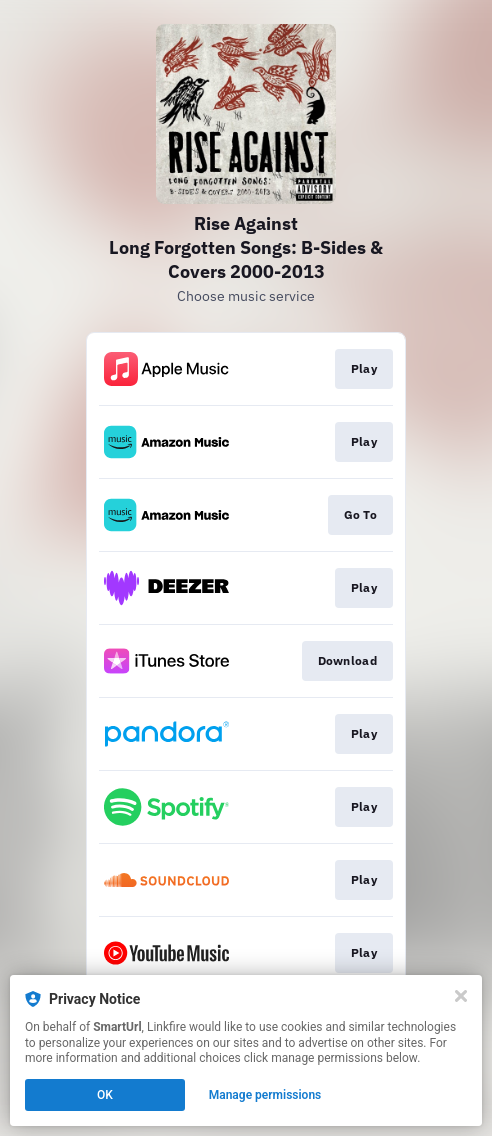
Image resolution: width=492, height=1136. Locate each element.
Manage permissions (265, 1095)
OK (105, 1095)
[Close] (461, 996)
